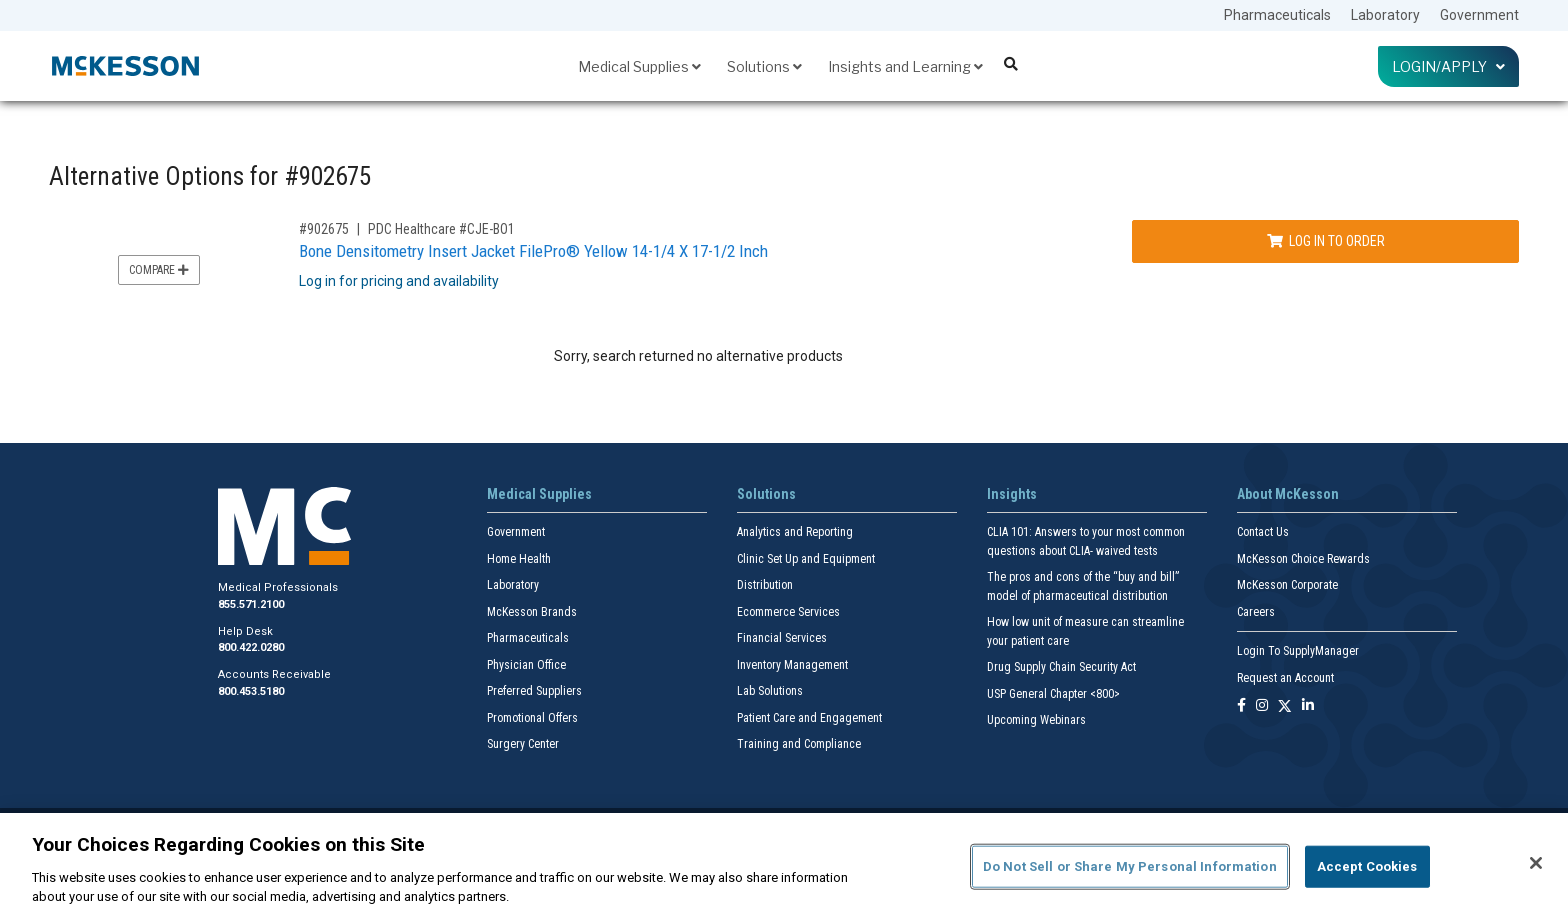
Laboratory (1385, 15)
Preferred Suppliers (534, 691)
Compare (159, 270)
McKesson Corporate (1287, 585)
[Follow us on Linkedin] (1308, 706)
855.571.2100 (251, 604)
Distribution (765, 585)
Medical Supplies (639, 66)
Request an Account (1285, 678)
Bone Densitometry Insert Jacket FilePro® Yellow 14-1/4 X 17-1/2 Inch (533, 251)
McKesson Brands (532, 612)
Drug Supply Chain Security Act (1061, 667)
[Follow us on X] (1285, 706)
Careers (1256, 612)
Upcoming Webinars (1036, 720)
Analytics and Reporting (795, 532)
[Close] (1536, 863)
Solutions (764, 66)
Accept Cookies (1367, 866)
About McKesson (1288, 494)
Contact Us (1263, 532)
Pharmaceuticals (1277, 15)
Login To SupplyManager (1298, 651)
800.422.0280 (251, 647)
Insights (1012, 494)
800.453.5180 (251, 691)
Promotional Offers (532, 718)
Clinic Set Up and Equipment (806, 559)
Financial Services (782, 638)
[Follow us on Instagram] (1262, 706)
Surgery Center (523, 744)
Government (1479, 15)
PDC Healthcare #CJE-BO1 (441, 229)
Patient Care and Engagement (809, 718)
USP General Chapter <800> (1053, 694)
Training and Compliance (799, 744)
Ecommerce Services (788, 612)
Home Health (519, 559)
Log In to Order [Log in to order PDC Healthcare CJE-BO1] (1326, 241)
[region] (784, 865)
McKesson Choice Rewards (1303, 559)
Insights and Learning (905, 66)
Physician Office (526, 665)
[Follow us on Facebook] (1241, 706)
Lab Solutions (770, 691)
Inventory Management (792, 665)
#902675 (324, 229)
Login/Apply (1448, 66)
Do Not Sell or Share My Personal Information (1130, 866)
